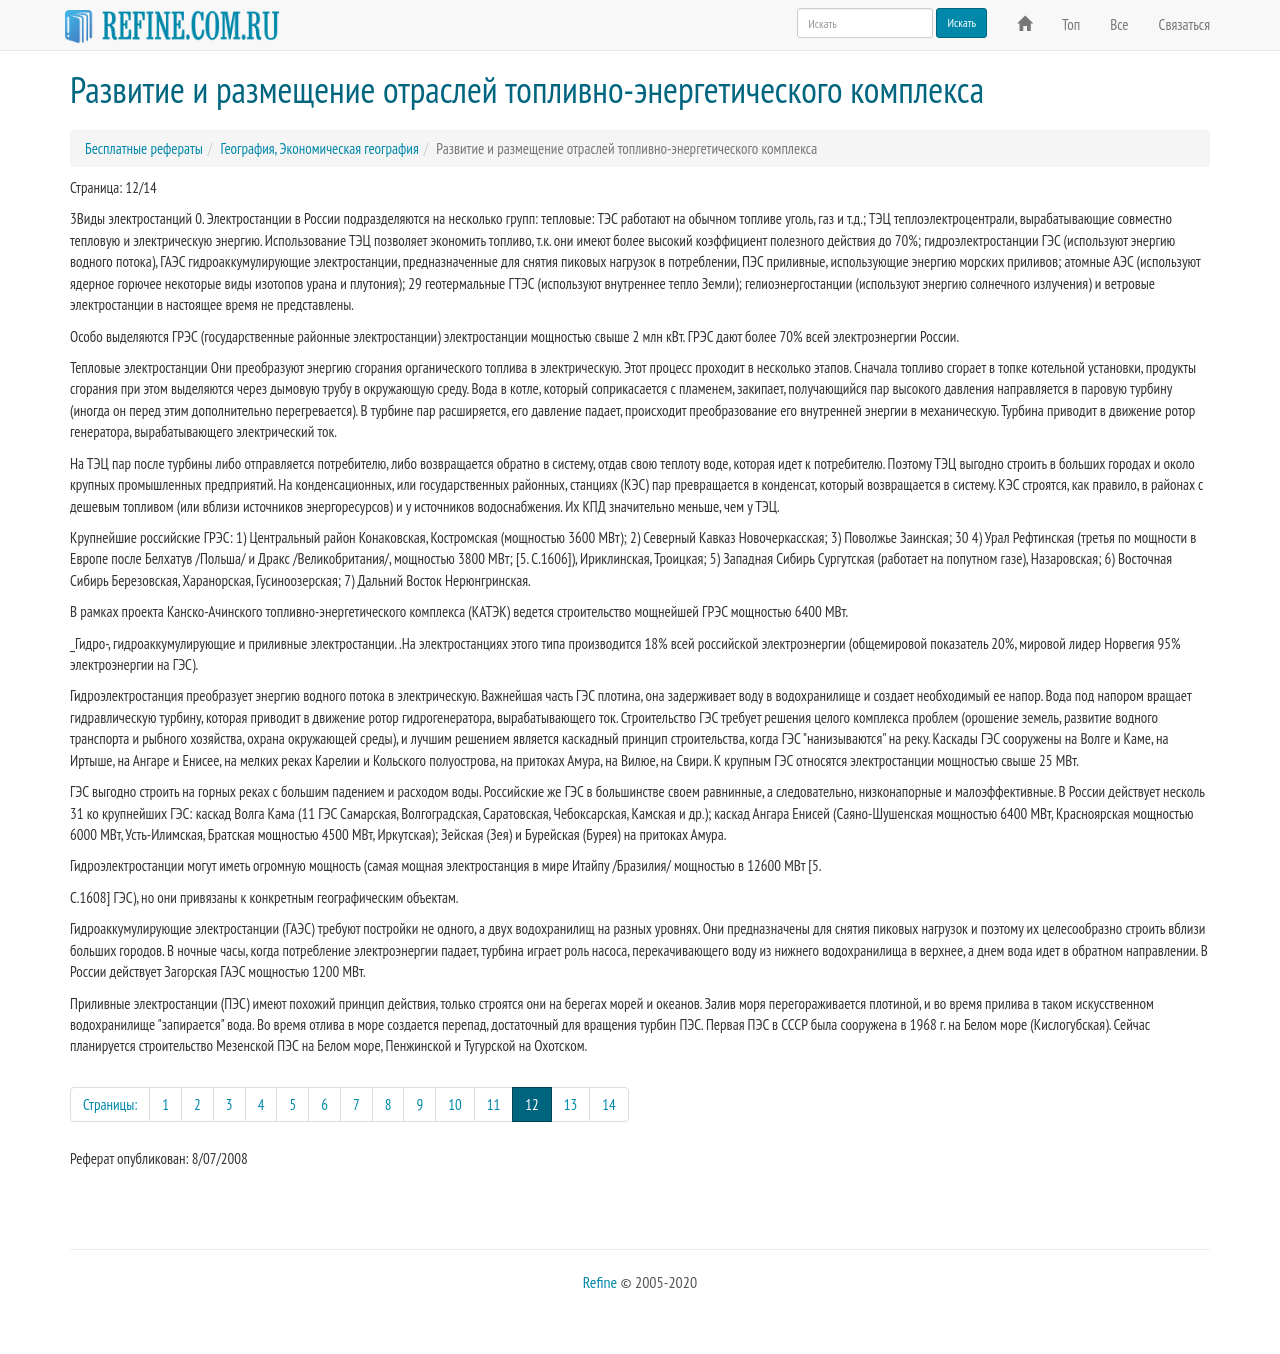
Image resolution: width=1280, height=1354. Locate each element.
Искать (961, 22)
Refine (600, 1282)
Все (1119, 24)
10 (455, 1104)
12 (538, 1103)
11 (494, 1104)
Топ (1071, 24)
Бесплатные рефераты (144, 148)
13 (571, 1104)
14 (609, 1104)
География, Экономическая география (319, 148)
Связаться (1184, 24)
